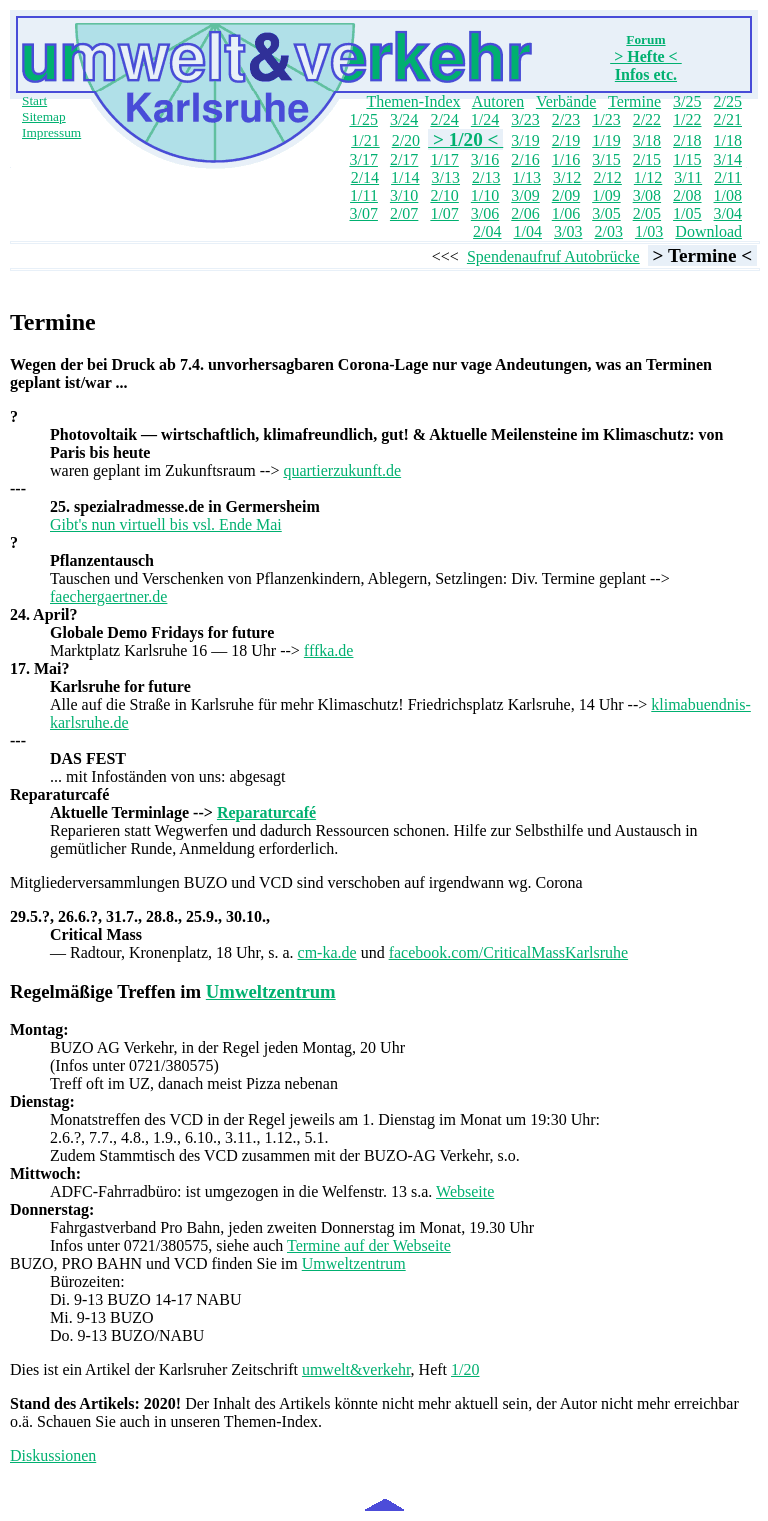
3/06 (485, 213)
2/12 (607, 177)
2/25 (728, 101)
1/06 (566, 213)
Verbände (566, 101)
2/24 (444, 119)
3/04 (728, 213)
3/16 (485, 159)
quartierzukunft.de (342, 470)
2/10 (444, 195)
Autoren (498, 101)
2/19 (566, 140)
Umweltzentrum (271, 991)
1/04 (528, 231)
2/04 (487, 231)
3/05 (606, 213)
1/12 (648, 177)
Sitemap (44, 116)
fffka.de (329, 650)
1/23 (606, 119)
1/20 (465, 1369)
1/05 (687, 213)
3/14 (728, 159)
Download (708, 231)
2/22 (647, 119)
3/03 (568, 231)
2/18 (687, 140)
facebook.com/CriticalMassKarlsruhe (508, 952)
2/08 (687, 195)
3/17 (363, 159)
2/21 (728, 119)
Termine (634, 101)
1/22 (687, 119)
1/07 (444, 213)
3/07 (363, 213)
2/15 (647, 159)
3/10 (404, 195)
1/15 (687, 159)
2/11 (728, 177)
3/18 (647, 140)
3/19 (525, 140)
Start (34, 100)
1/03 (649, 231)
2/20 (406, 140)
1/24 (485, 119)
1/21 (365, 140)
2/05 (647, 213)
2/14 (365, 177)
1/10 (485, 195)
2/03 (608, 231)
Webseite (465, 1191)
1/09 (606, 195)
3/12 (567, 177)
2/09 (566, 195)
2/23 (566, 119)
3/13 (446, 177)
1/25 (363, 119)
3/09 (525, 195)
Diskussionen (53, 1455)
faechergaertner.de (108, 596)
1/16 (566, 159)
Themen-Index (413, 101)
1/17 (444, 159)
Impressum (51, 132)
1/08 (728, 195)
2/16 (525, 159)
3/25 (687, 101)
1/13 (526, 177)
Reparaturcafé (266, 812)
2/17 (404, 159)
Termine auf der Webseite (369, 1245)
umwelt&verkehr (356, 1369)
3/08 (647, 195)
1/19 (606, 140)
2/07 (404, 213)
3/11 (688, 177)
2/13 (486, 177)
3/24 (404, 119)
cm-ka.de (327, 952)
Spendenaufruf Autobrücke (553, 256)
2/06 (525, 213)
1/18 (728, 140)
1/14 (405, 177)
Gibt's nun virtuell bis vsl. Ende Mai (166, 524)
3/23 (525, 119)
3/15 (606, 159)
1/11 (364, 195)
